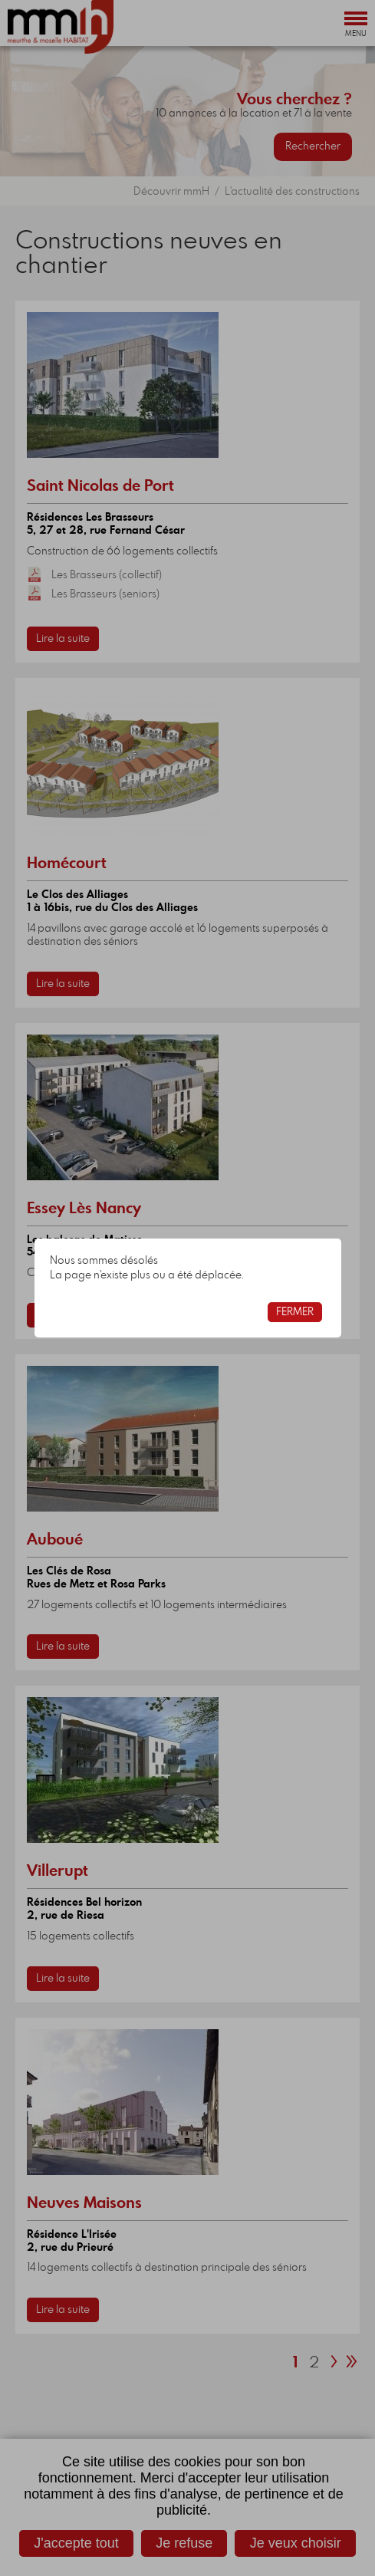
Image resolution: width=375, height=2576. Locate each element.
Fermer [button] (295, 1312)
